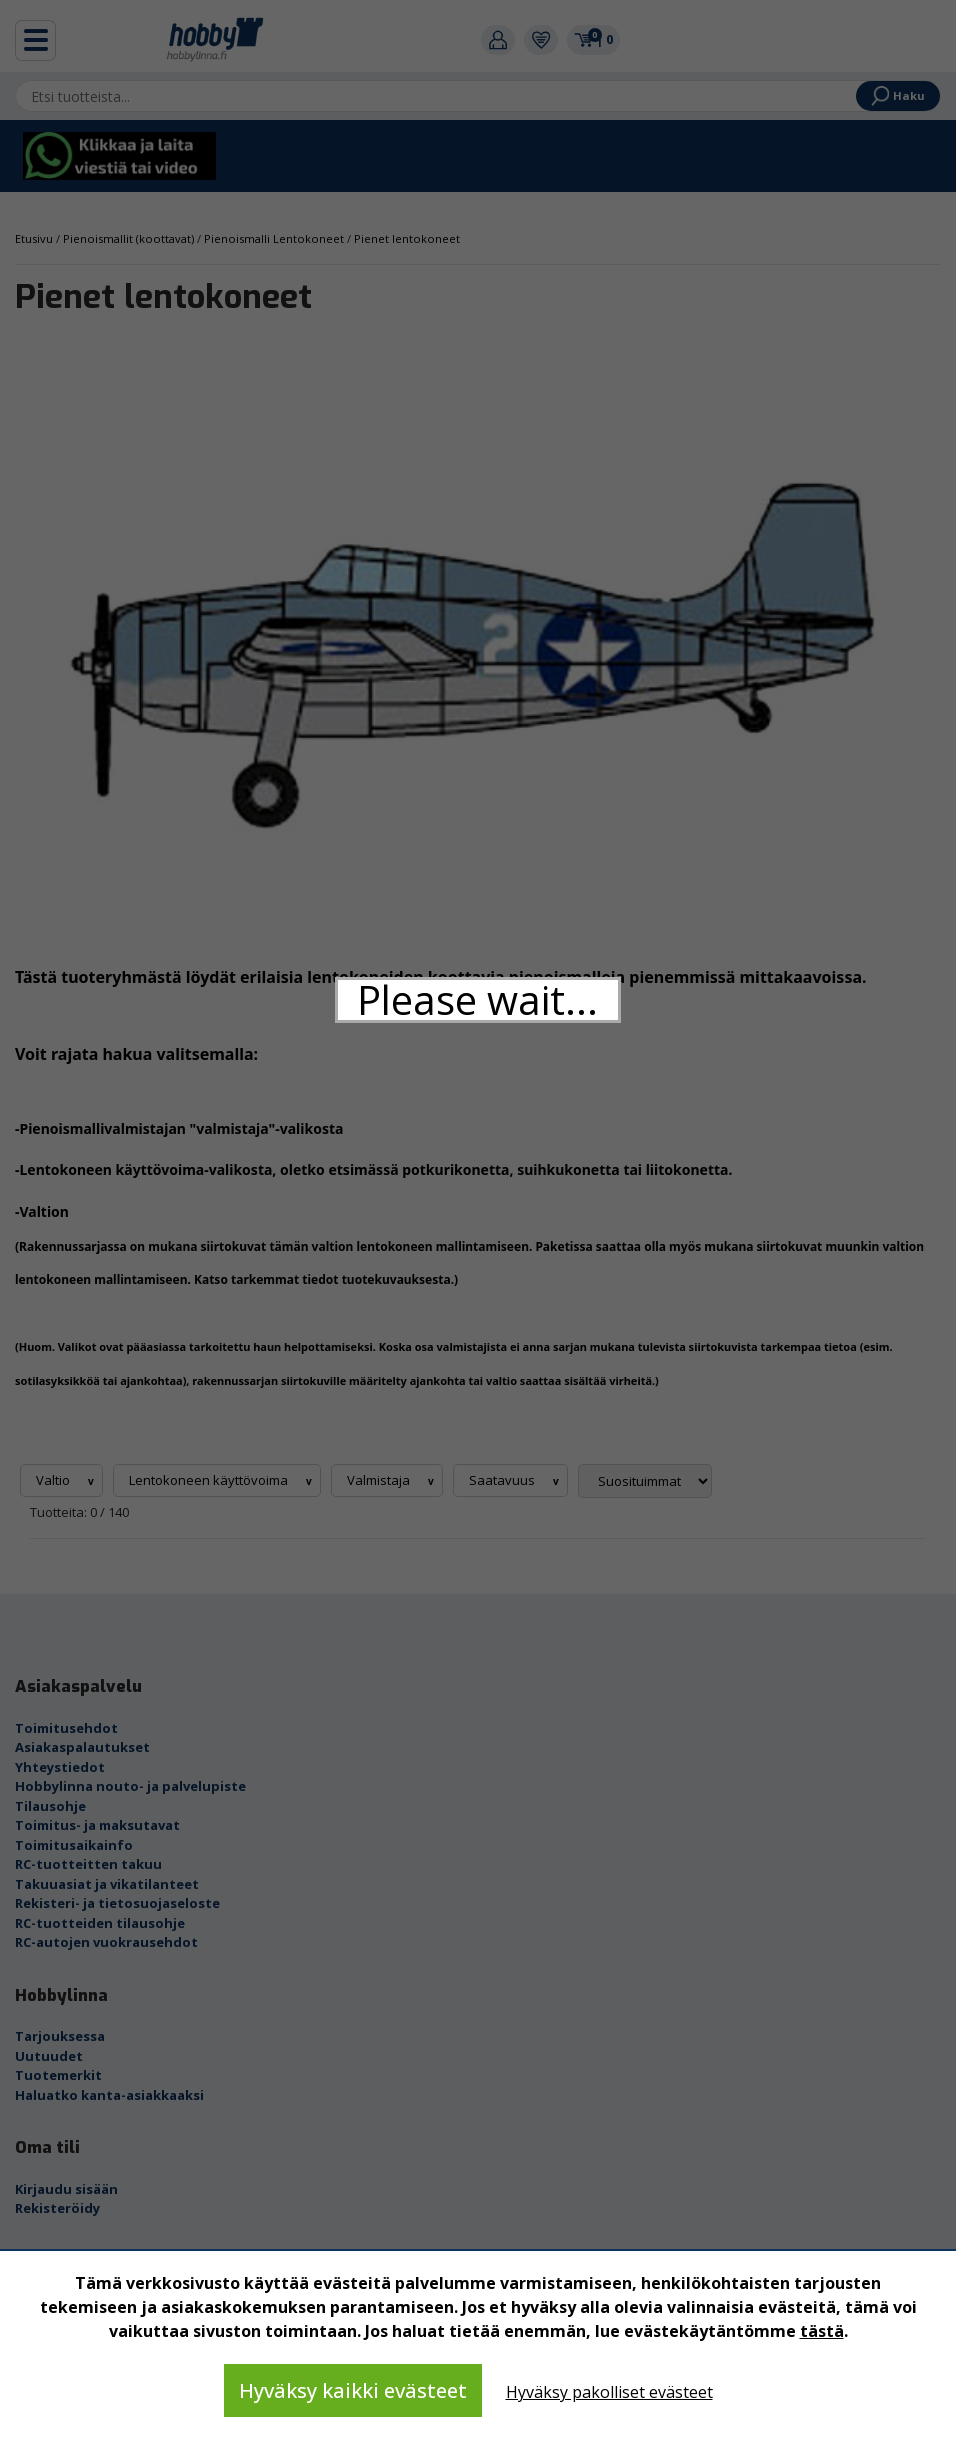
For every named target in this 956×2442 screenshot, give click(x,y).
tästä (822, 2331)
